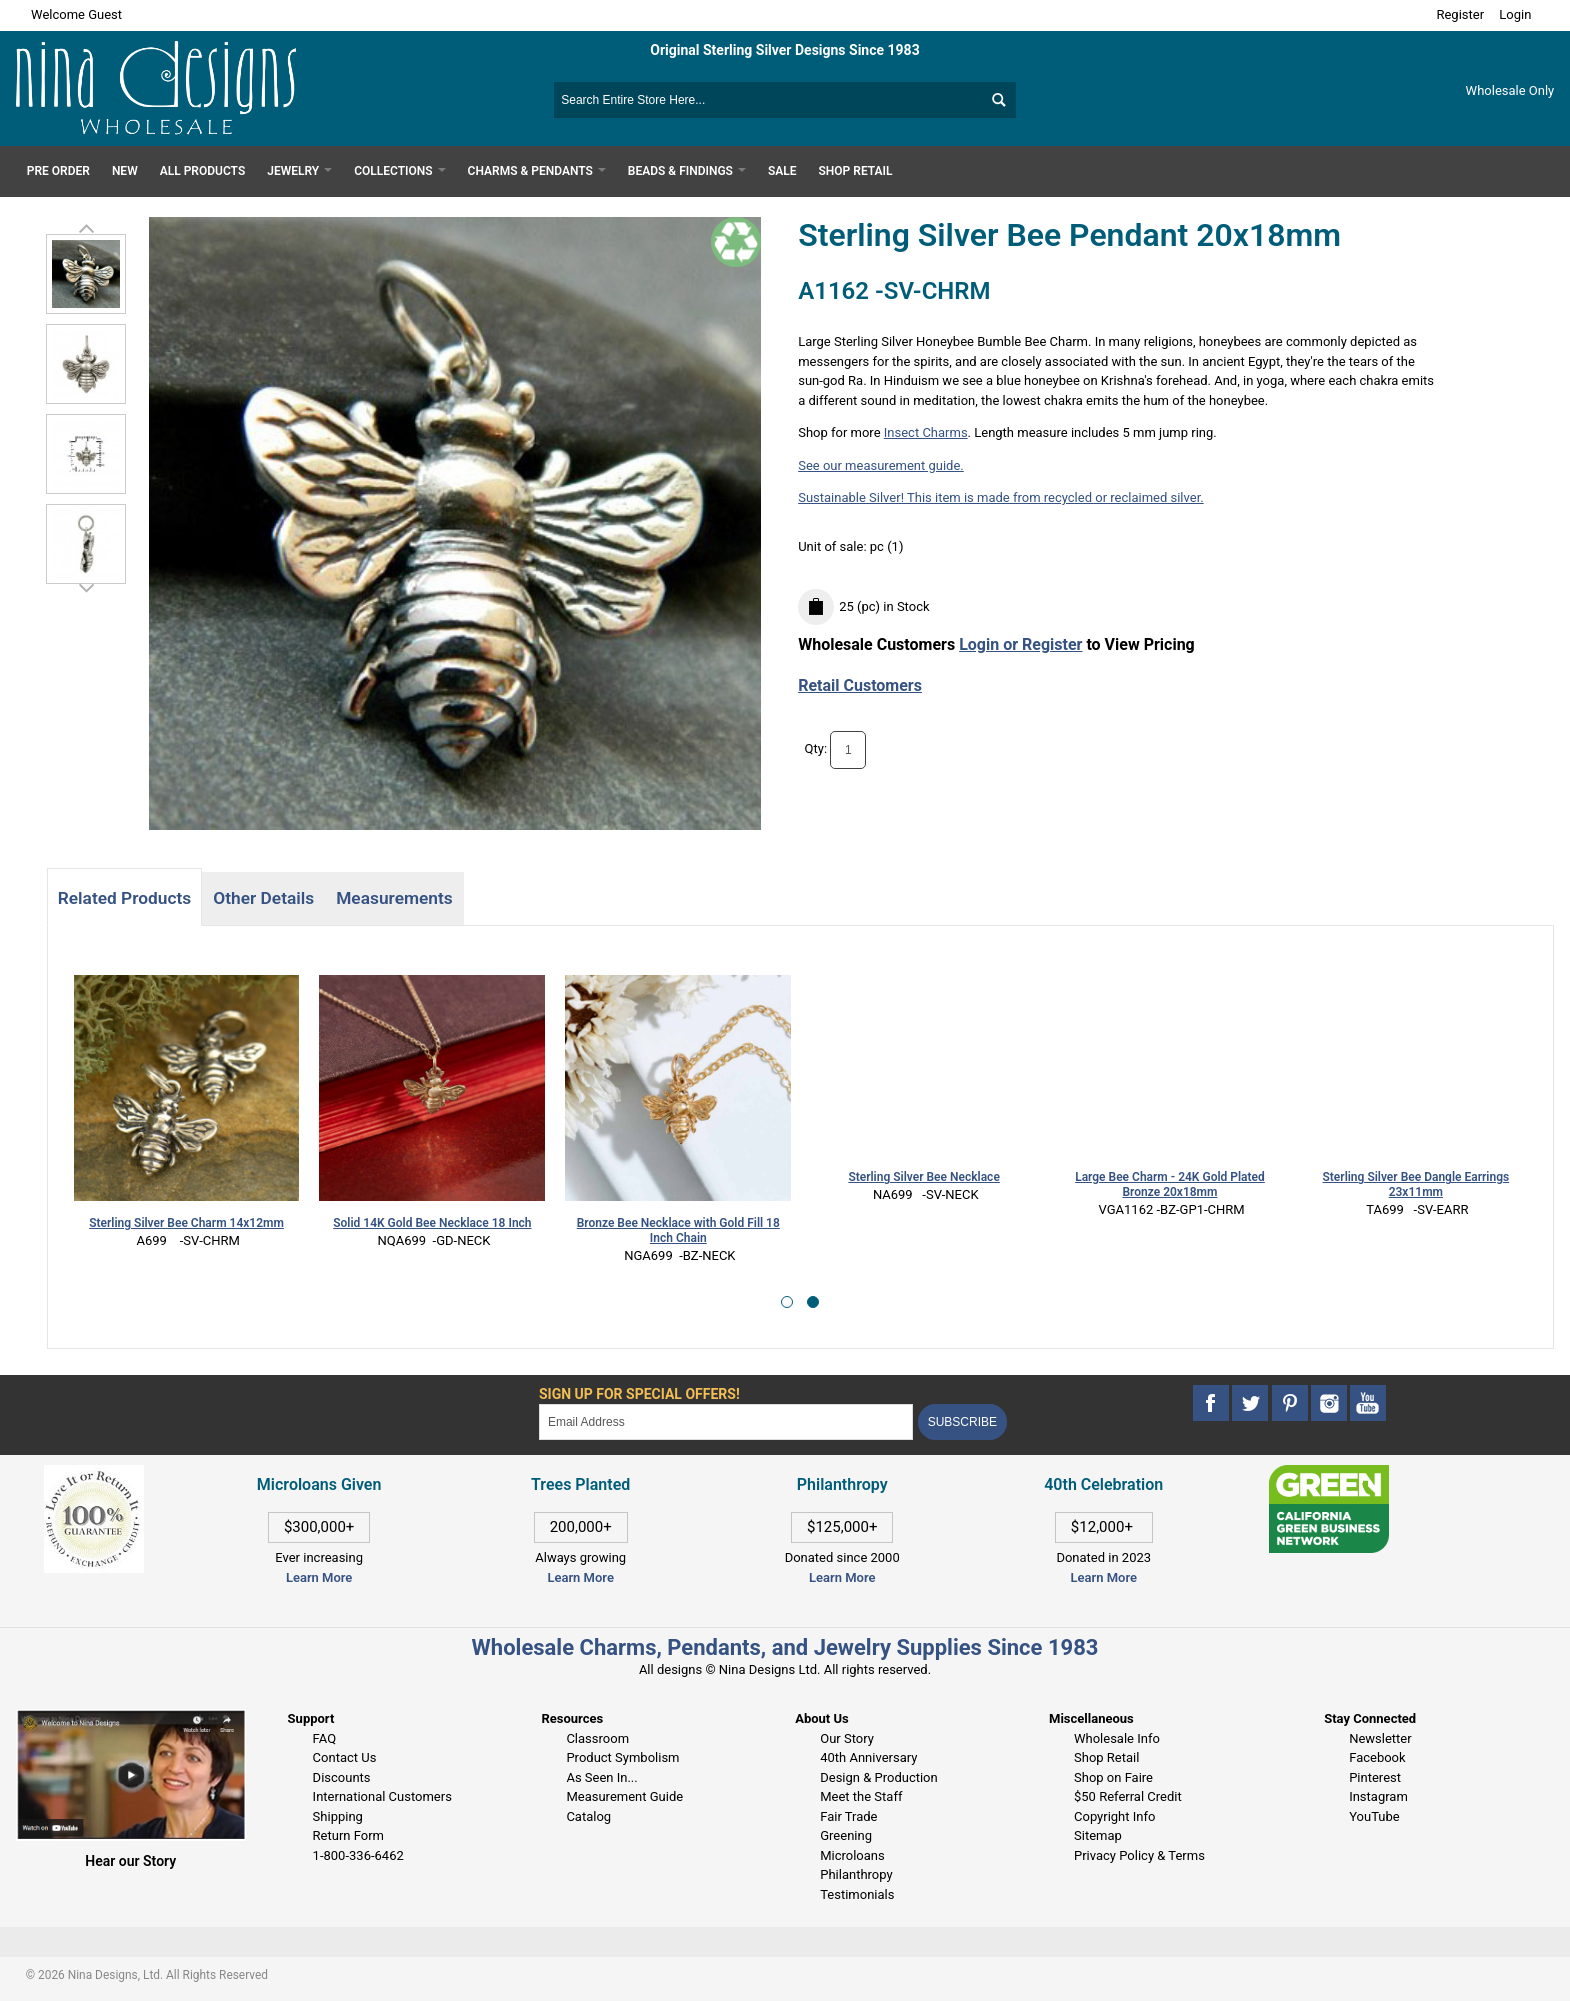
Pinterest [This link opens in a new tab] (1375, 1777)
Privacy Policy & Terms (1139, 1855)
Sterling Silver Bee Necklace (923, 1177)
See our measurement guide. (881, 465)
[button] (787, 1302)
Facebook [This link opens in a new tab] (1377, 1757)
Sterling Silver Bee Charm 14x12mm (186, 1223)
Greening (846, 1835)
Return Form (348, 1835)
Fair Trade (848, 1816)
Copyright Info (1114, 1816)
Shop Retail (1106, 1757)
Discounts (342, 1777)
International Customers (382, 1796)
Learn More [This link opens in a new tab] (580, 1577)
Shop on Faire (1113, 1777)
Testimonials (857, 1894)
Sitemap (1098, 1835)
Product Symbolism (622, 1757)
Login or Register (1020, 644)
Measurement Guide (624, 1796)
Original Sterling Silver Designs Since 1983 (784, 50)
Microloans (852, 1855)
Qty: (816, 748)
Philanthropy (856, 1874)
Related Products (124, 898)
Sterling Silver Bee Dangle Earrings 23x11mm (1416, 1184)
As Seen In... (601, 1777)
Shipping (338, 1816)
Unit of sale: (834, 546)
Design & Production (879, 1777)
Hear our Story (130, 1861)
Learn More (319, 1577)
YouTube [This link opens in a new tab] (1374, 1816)
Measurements (394, 898)
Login (1515, 14)
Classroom (597, 1738)
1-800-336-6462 (358, 1855)
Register (1460, 14)
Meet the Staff (861, 1796)
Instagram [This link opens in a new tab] (1378, 1796)
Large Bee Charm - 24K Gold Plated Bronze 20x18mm (1170, 1184)
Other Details (263, 898)
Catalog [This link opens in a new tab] (588, 1816)
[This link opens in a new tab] (1329, 1474)
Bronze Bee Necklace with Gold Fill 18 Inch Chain (678, 1230)
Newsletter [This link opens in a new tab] (1380, 1738)
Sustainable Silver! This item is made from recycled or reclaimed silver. (1001, 497)
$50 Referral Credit (1128, 1796)
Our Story (847, 1738)
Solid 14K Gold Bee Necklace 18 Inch (432, 1223)
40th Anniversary (868, 1757)
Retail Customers (860, 685)
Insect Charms (926, 432)
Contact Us (345, 1757)
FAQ (324, 1738)
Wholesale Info (1117, 1738)
